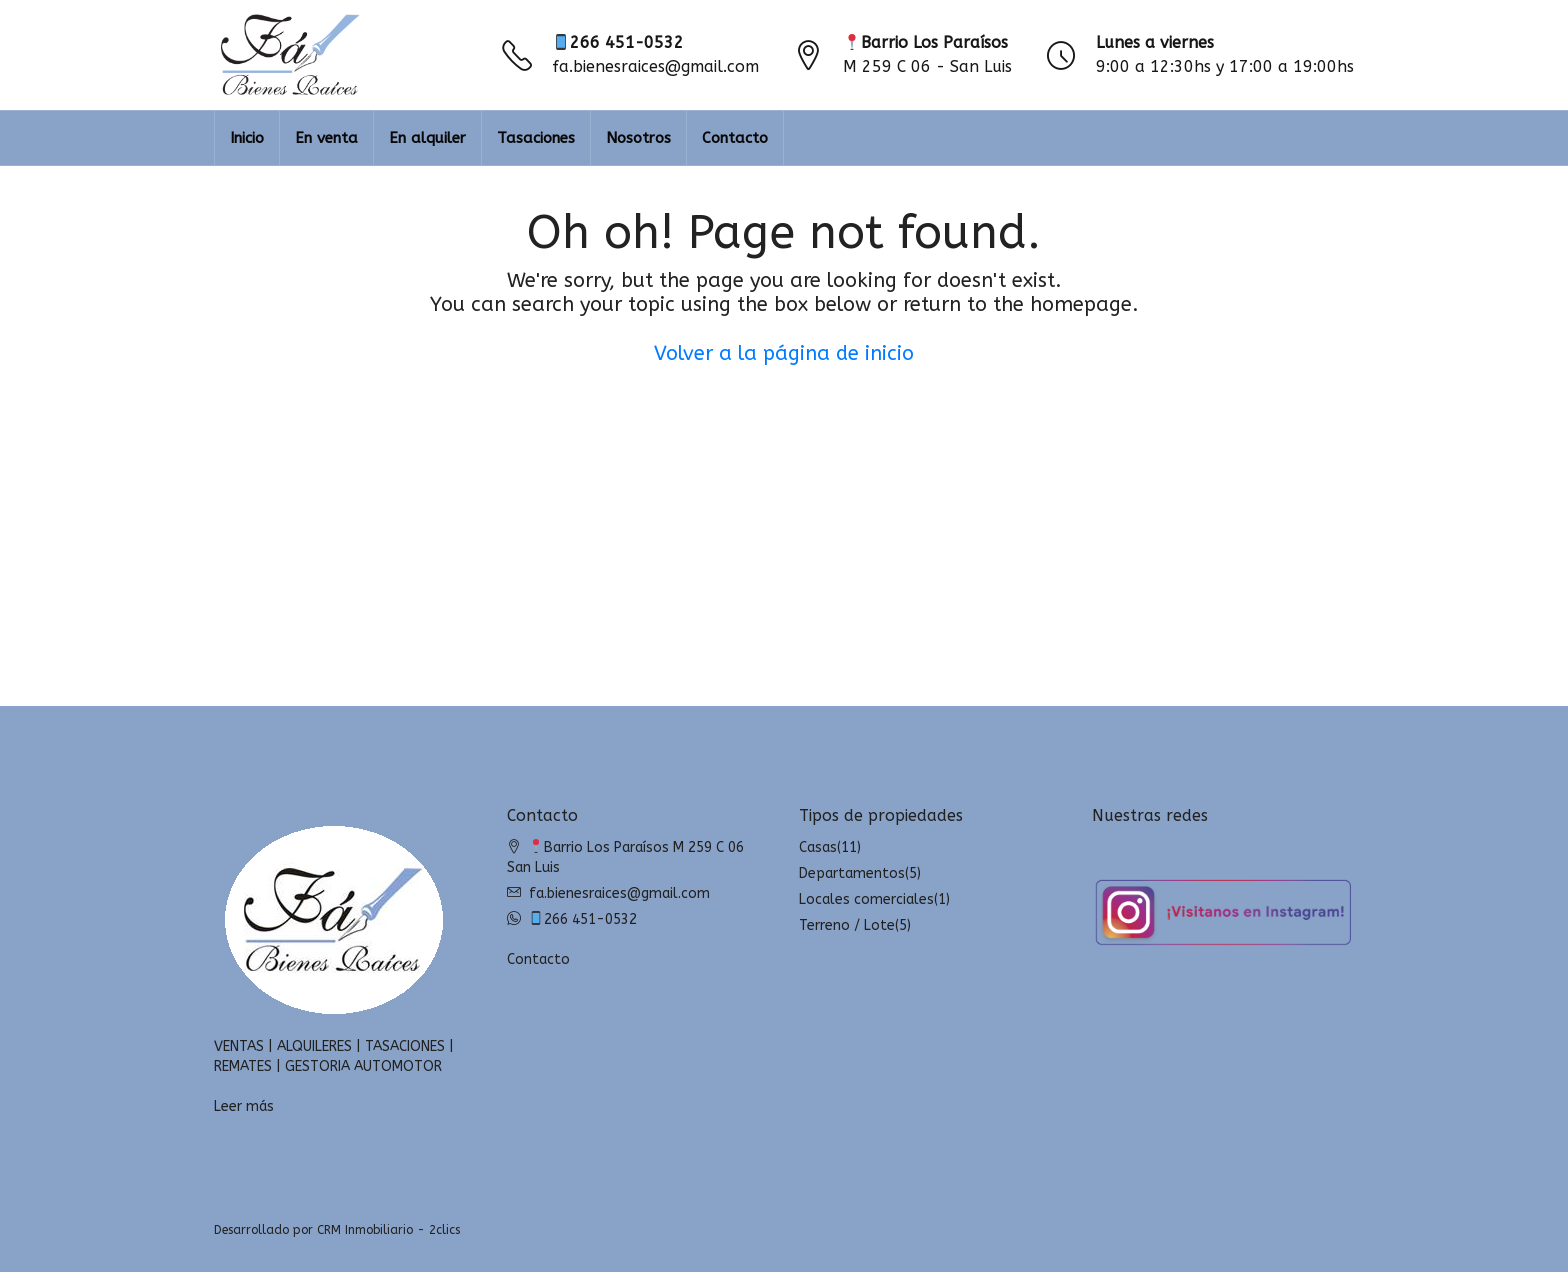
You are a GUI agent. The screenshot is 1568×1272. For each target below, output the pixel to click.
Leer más (244, 1106)
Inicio (247, 138)
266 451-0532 (618, 42)
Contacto (735, 138)
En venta (326, 138)
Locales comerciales (866, 899)
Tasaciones (536, 138)
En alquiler (427, 138)
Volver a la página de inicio (784, 353)
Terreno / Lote (847, 925)
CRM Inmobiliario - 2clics (388, 1230)
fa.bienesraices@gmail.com (655, 66)
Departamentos (852, 873)
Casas (818, 847)
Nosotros (638, 138)
